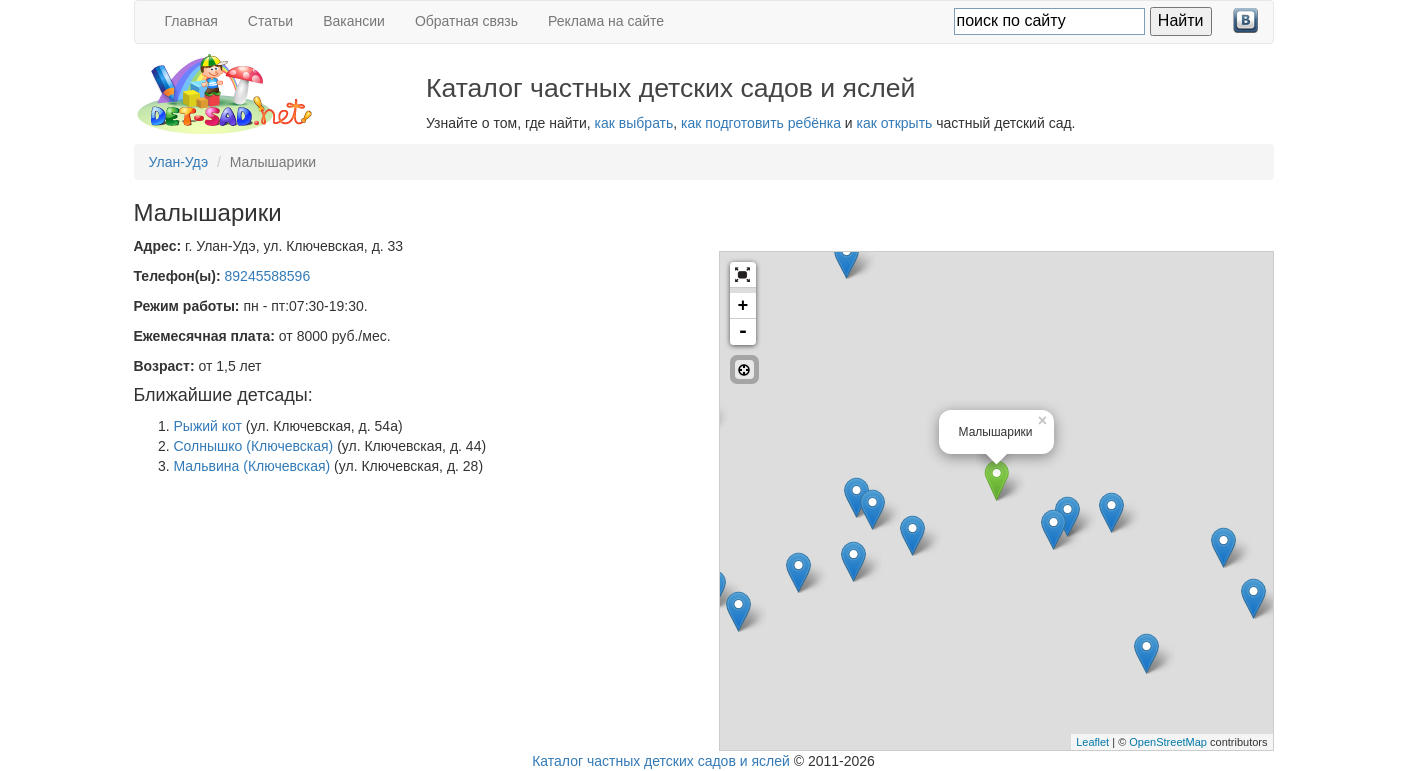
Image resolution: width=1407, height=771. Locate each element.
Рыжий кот (208, 426)
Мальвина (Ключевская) (252, 466)
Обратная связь (466, 21)
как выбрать (634, 123)
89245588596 (268, 276)
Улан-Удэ (179, 162)
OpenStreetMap (1168, 742)
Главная (191, 21)
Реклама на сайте (606, 21)
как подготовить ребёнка (761, 123)
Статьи (270, 21)
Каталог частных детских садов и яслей (661, 761)
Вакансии (354, 21)
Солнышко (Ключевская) (254, 446)
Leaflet (1092, 742)
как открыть (895, 123)
